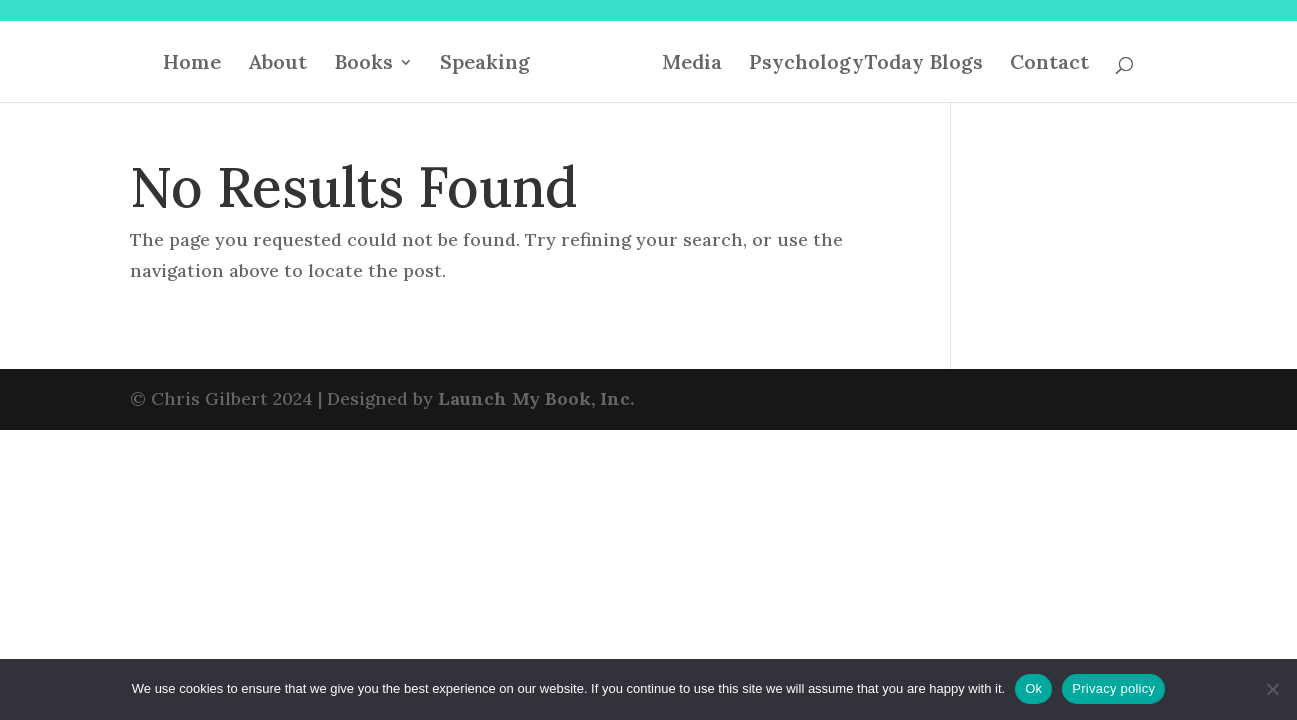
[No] (1272, 689)
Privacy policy (1113, 688)
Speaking (485, 64)
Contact (1049, 64)
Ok (1033, 688)
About (277, 64)
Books (363, 64)
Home (192, 64)
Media (692, 64)
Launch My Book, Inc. (536, 398)
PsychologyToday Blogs (866, 64)
